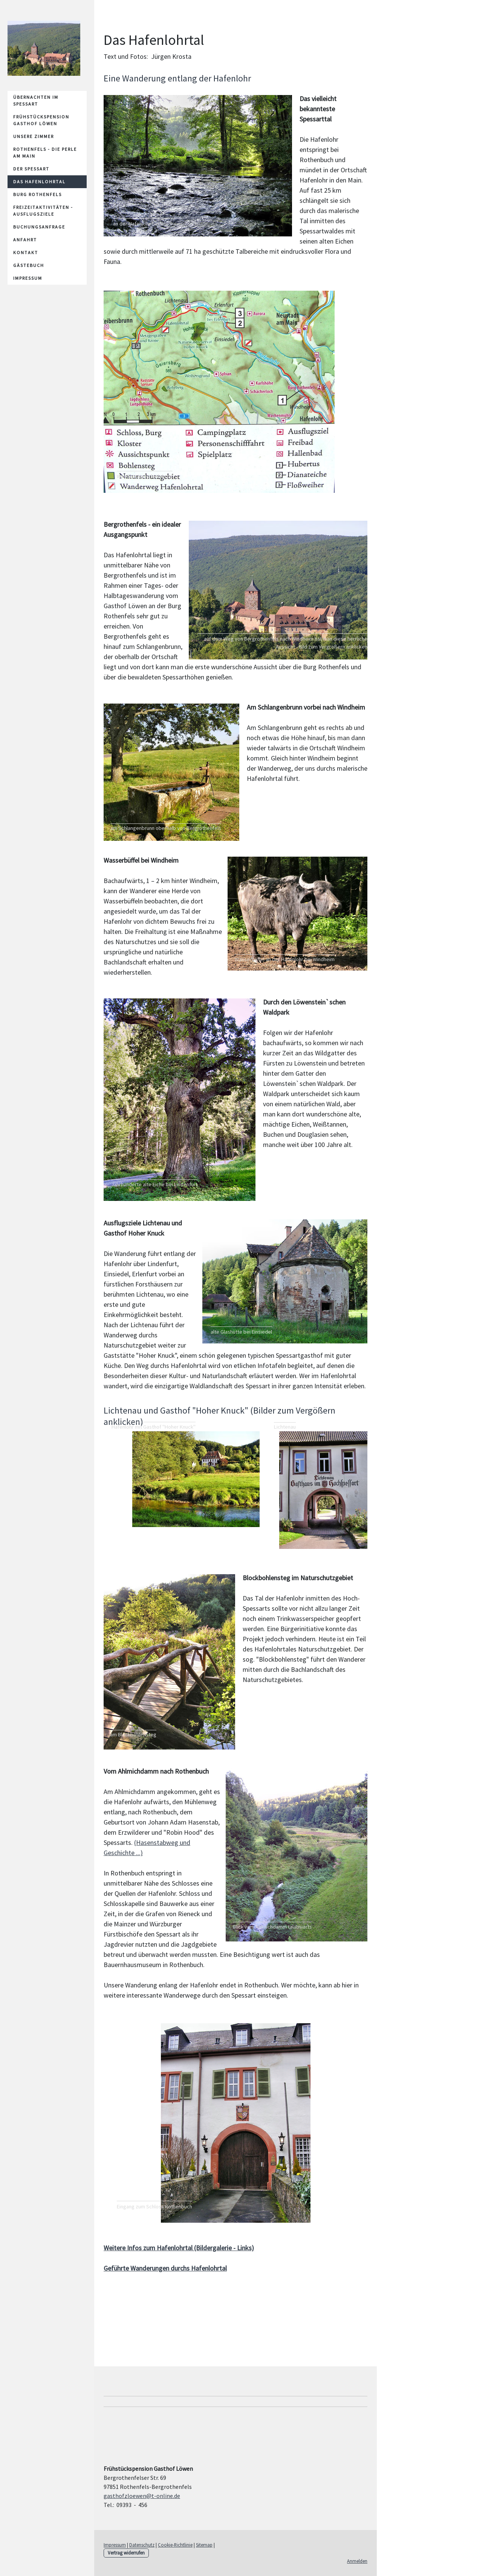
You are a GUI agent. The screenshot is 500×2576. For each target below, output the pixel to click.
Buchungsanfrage (39, 227)
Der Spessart (31, 169)
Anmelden (357, 2561)
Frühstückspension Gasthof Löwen (41, 120)
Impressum (27, 278)
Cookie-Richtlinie (175, 2545)
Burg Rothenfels (37, 194)
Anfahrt (25, 239)
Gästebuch (28, 265)
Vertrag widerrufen (126, 2553)
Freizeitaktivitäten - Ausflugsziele (43, 210)
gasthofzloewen (142, 2495)
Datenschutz (141, 2545)
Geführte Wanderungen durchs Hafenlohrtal (165, 2268)
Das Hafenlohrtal (39, 181)
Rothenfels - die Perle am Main (45, 152)
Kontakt (25, 252)
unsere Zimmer (33, 136)
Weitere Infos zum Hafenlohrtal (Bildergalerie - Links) (179, 2247)
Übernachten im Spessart (35, 100)
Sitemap (204, 2545)
